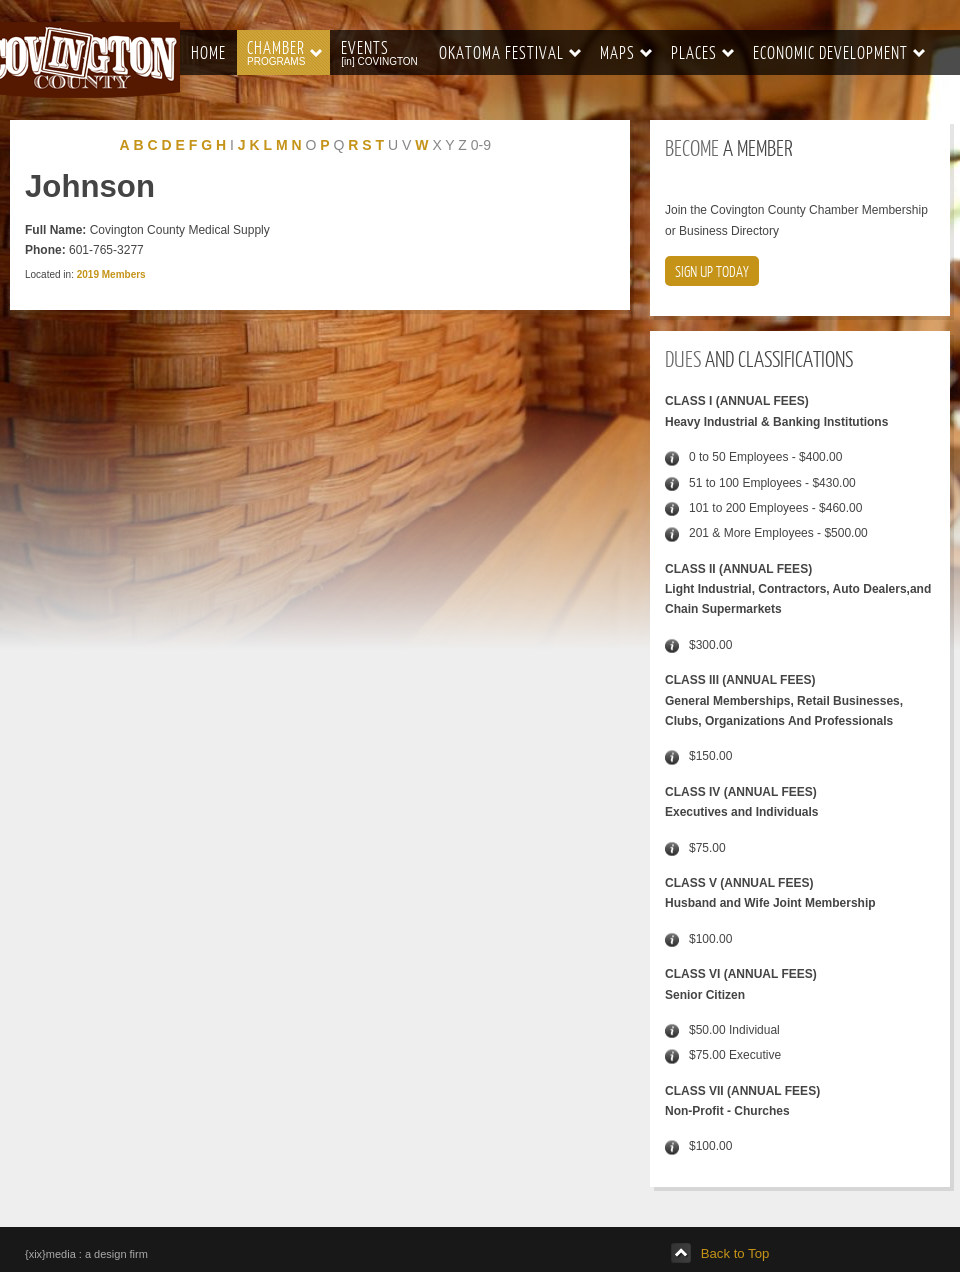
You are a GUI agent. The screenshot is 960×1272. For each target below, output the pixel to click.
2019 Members (111, 274)
